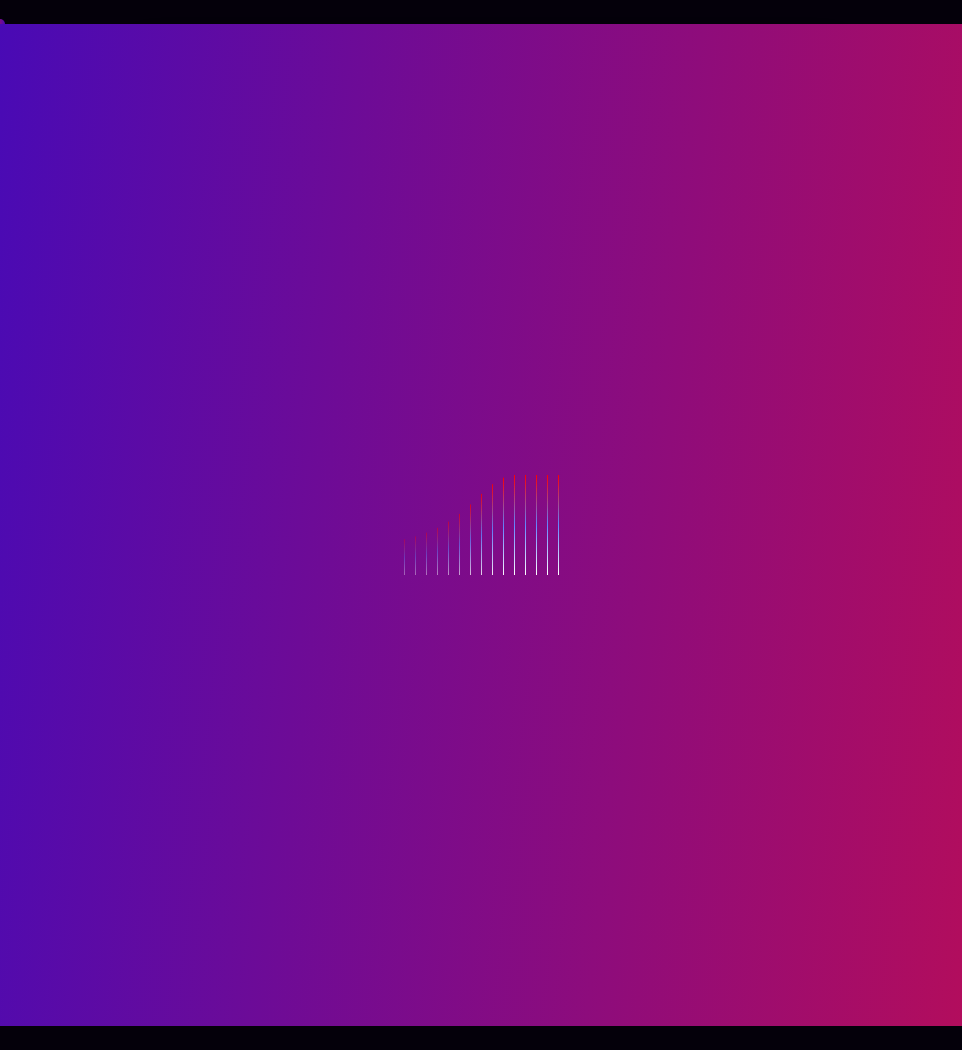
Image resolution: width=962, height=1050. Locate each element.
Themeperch (634, 997)
